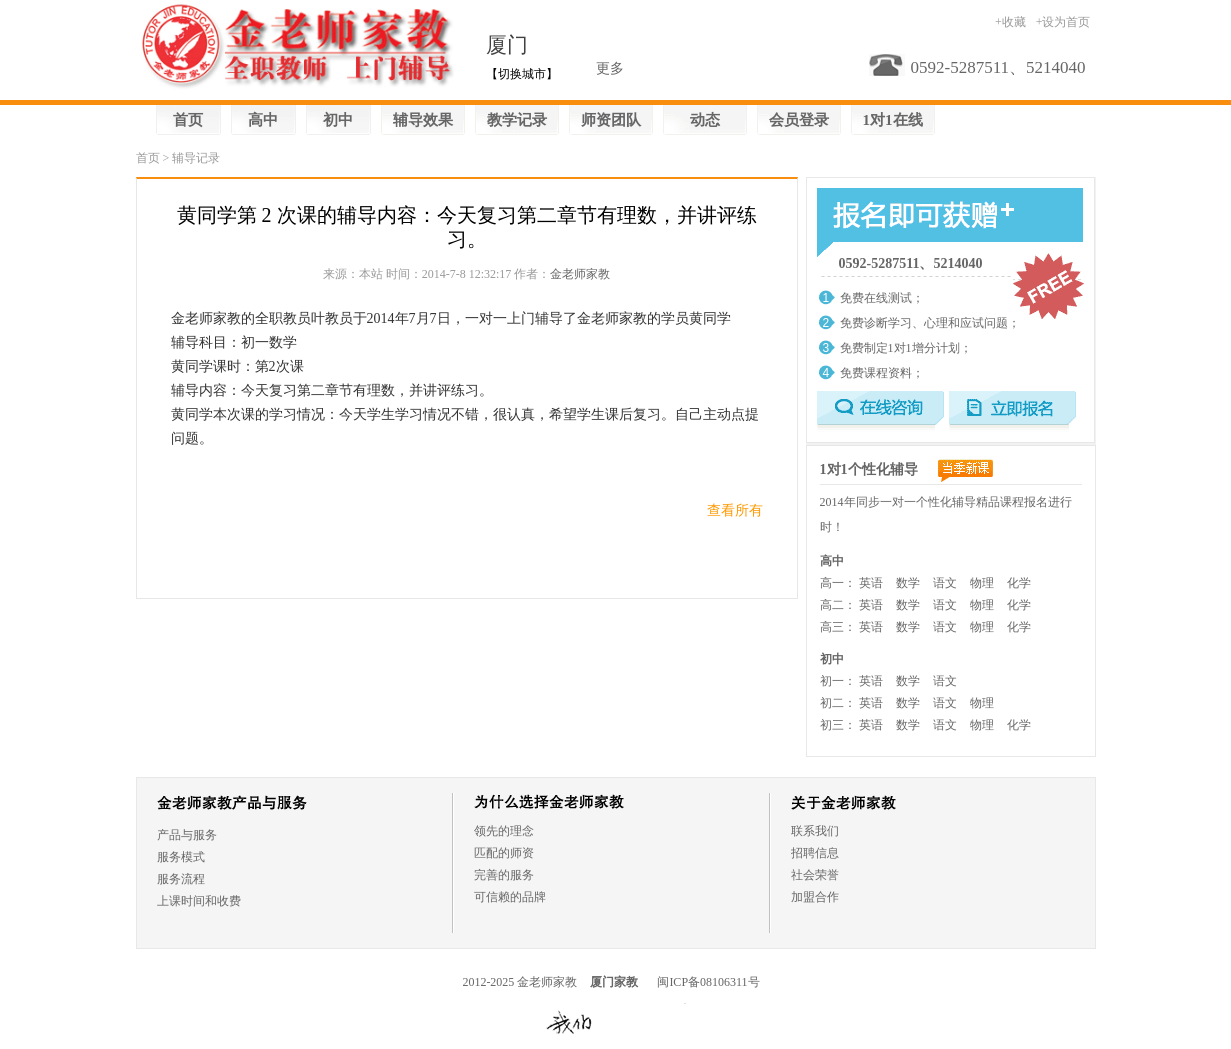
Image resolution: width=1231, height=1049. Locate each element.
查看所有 (735, 510)
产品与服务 (187, 835)
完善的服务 (504, 875)
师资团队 (611, 120)
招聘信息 (815, 853)
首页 (188, 120)
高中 (263, 120)
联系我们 (815, 831)
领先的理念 (504, 831)
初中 (338, 120)
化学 (1019, 583)
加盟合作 (815, 897)
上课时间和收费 (199, 901)
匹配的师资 (504, 853)
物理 (982, 583)
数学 (908, 583)
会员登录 (799, 120)
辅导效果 (423, 120)
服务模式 (181, 857)
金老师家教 (580, 274)
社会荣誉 (815, 875)
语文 (945, 583)
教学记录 (517, 120)
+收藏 (1010, 22)
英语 (871, 583)
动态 (705, 120)
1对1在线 (893, 120)
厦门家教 (614, 982)
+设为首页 (1063, 22)
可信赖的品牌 (510, 897)
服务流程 (181, 879)
